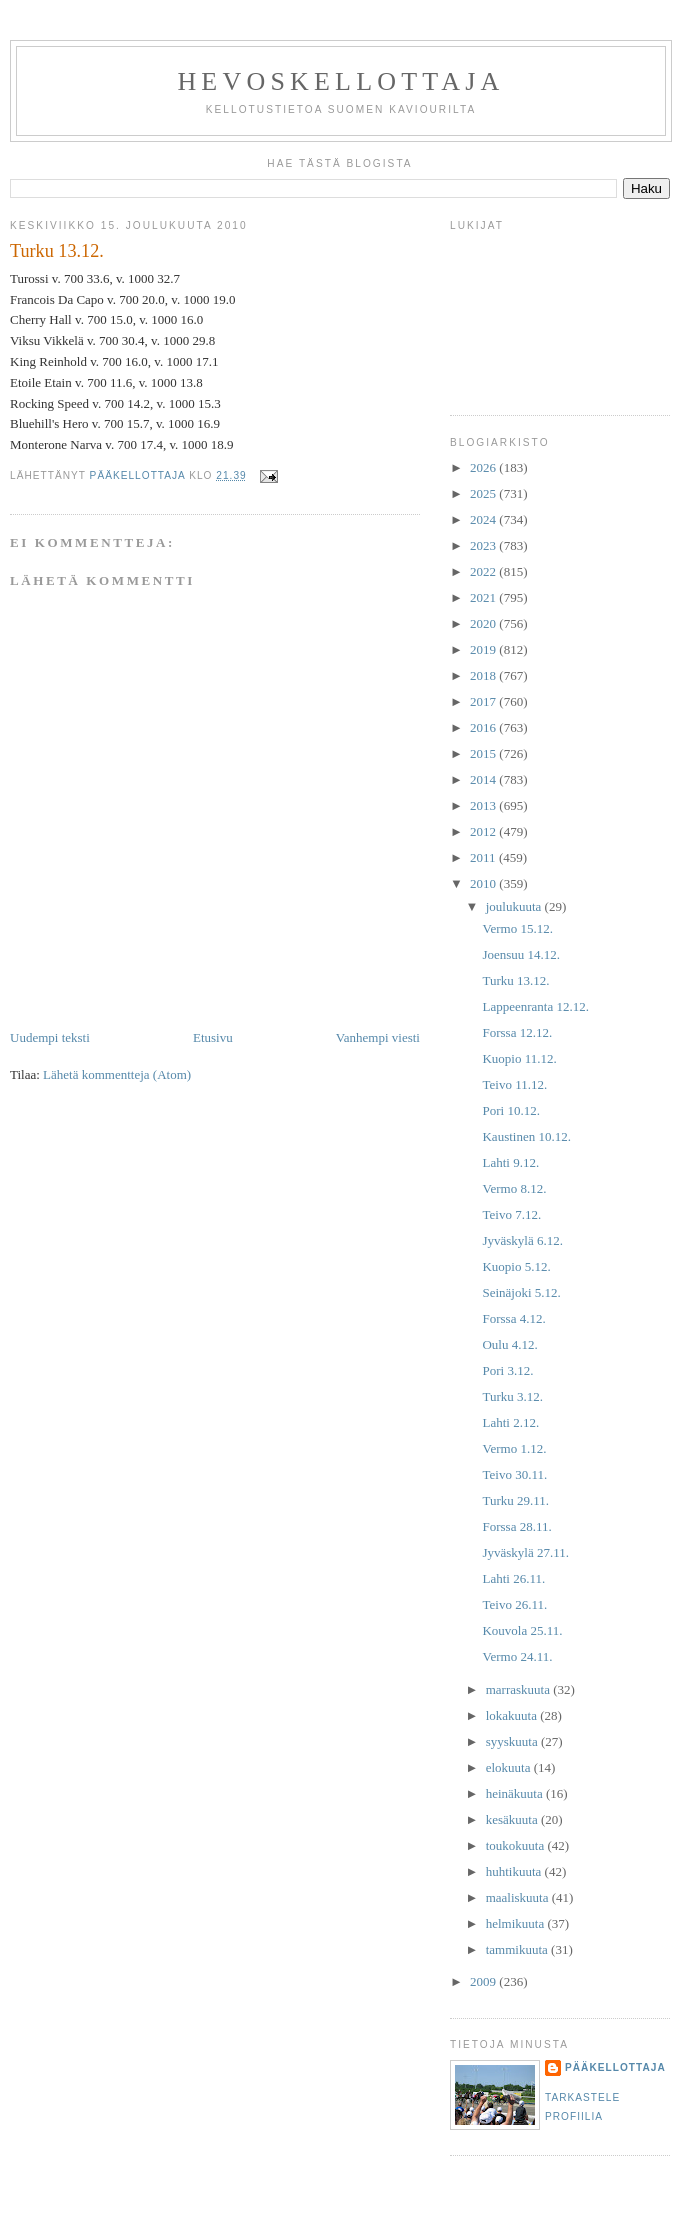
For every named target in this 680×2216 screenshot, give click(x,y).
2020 (484, 623)
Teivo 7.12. (511, 1214)
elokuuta (510, 1767)
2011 (484, 857)
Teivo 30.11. (514, 1474)
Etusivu (213, 1037)
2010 (484, 883)
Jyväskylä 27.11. (525, 1552)
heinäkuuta (516, 1793)
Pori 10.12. (510, 1110)
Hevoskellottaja (340, 81)
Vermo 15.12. (517, 928)
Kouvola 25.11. (522, 1630)
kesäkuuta (513, 1819)
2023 (484, 545)
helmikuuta (517, 1923)
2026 (484, 467)
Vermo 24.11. (517, 1656)
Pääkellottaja (615, 2067)
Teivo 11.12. (514, 1084)
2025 (484, 493)
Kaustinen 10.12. (526, 1136)
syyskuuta (513, 1741)
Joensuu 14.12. (521, 954)
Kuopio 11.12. (519, 1058)
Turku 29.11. (515, 1500)
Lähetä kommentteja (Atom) (117, 1074)
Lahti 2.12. (510, 1422)
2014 (484, 779)
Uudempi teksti (50, 1037)
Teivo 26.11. (514, 1604)
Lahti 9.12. (510, 1162)
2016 (484, 727)
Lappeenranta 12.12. (535, 1006)
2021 (484, 597)
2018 (484, 675)
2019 (484, 649)
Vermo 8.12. (514, 1188)
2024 (484, 519)
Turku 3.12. (512, 1396)
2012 (484, 831)
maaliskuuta (519, 1897)
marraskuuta (520, 1689)
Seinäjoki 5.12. (521, 1292)
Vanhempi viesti (378, 1037)
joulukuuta (515, 906)
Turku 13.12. (515, 980)
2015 (484, 753)
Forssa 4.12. (513, 1318)
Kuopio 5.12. (516, 1266)
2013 (484, 805)
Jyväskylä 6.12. (522, 1240)
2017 (484, 701)
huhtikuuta (515, 1871)
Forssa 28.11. (516, 1526)
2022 (484, 571)
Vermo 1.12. (514, 1448)
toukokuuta (517, 1845)
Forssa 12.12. (517, 1032)
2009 (484, 1981)
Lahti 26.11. (513, 1578)
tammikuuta (518, 1949)
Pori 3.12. (507, 1370)
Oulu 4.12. (509, 1344)
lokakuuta (513, 1715)
